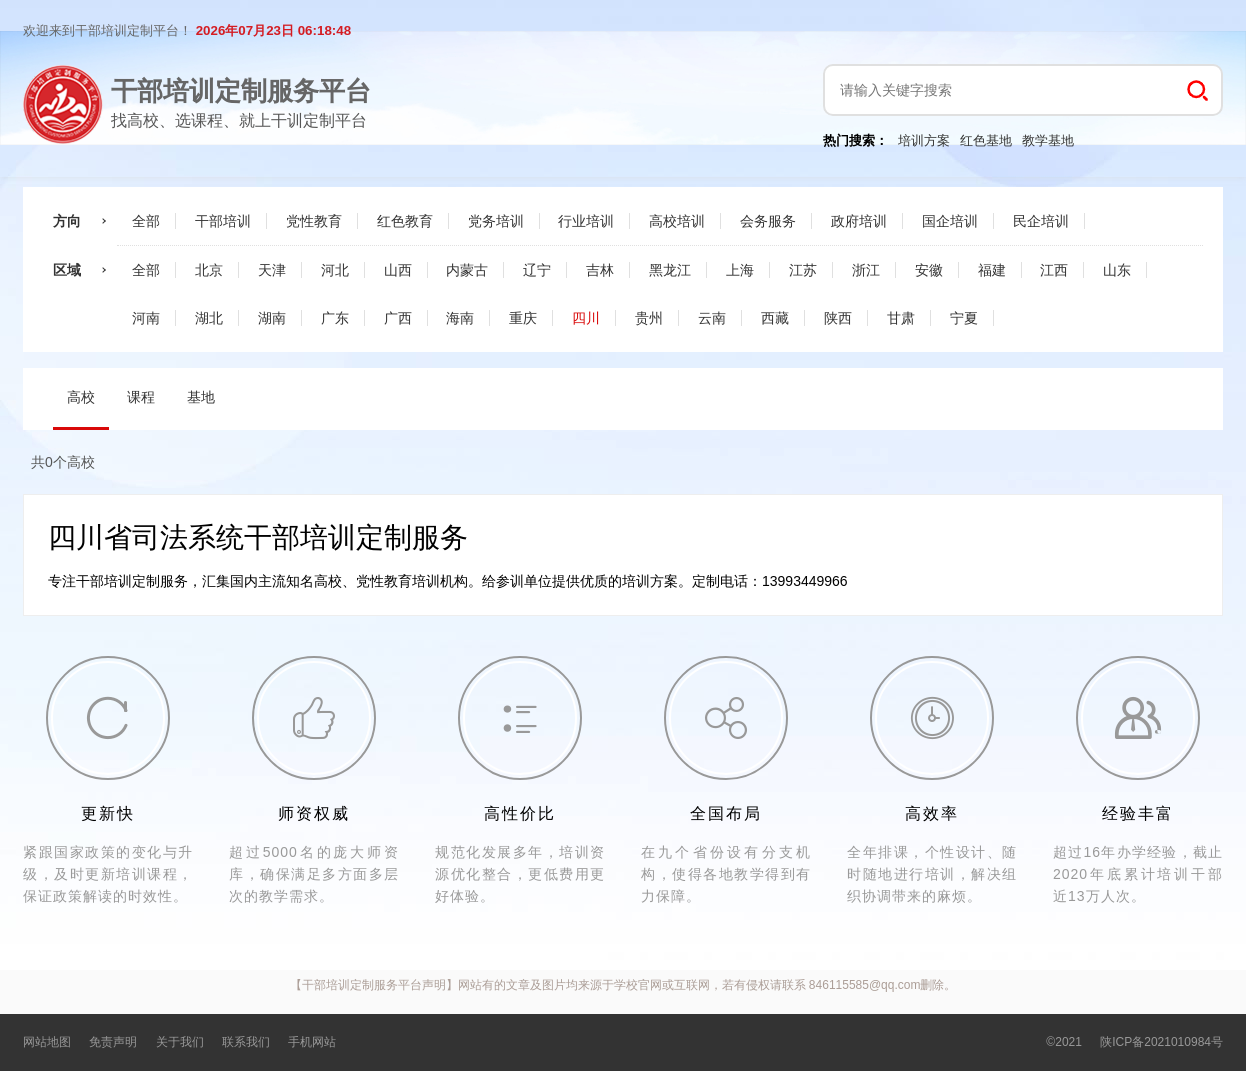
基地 (201, 397)
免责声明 (113, 1042)
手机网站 (312, 1042)
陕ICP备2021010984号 (1161, 1042)
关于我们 (180, 1042)
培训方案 (924, 140)
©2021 (1064, 1042)
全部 (146, 221)
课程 (141, 397)
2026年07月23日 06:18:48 (273, 30)
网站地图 (47, 1042)
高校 (81, 397)
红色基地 (986, 140)
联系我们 (246, 1042)
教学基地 (1048, 140)
